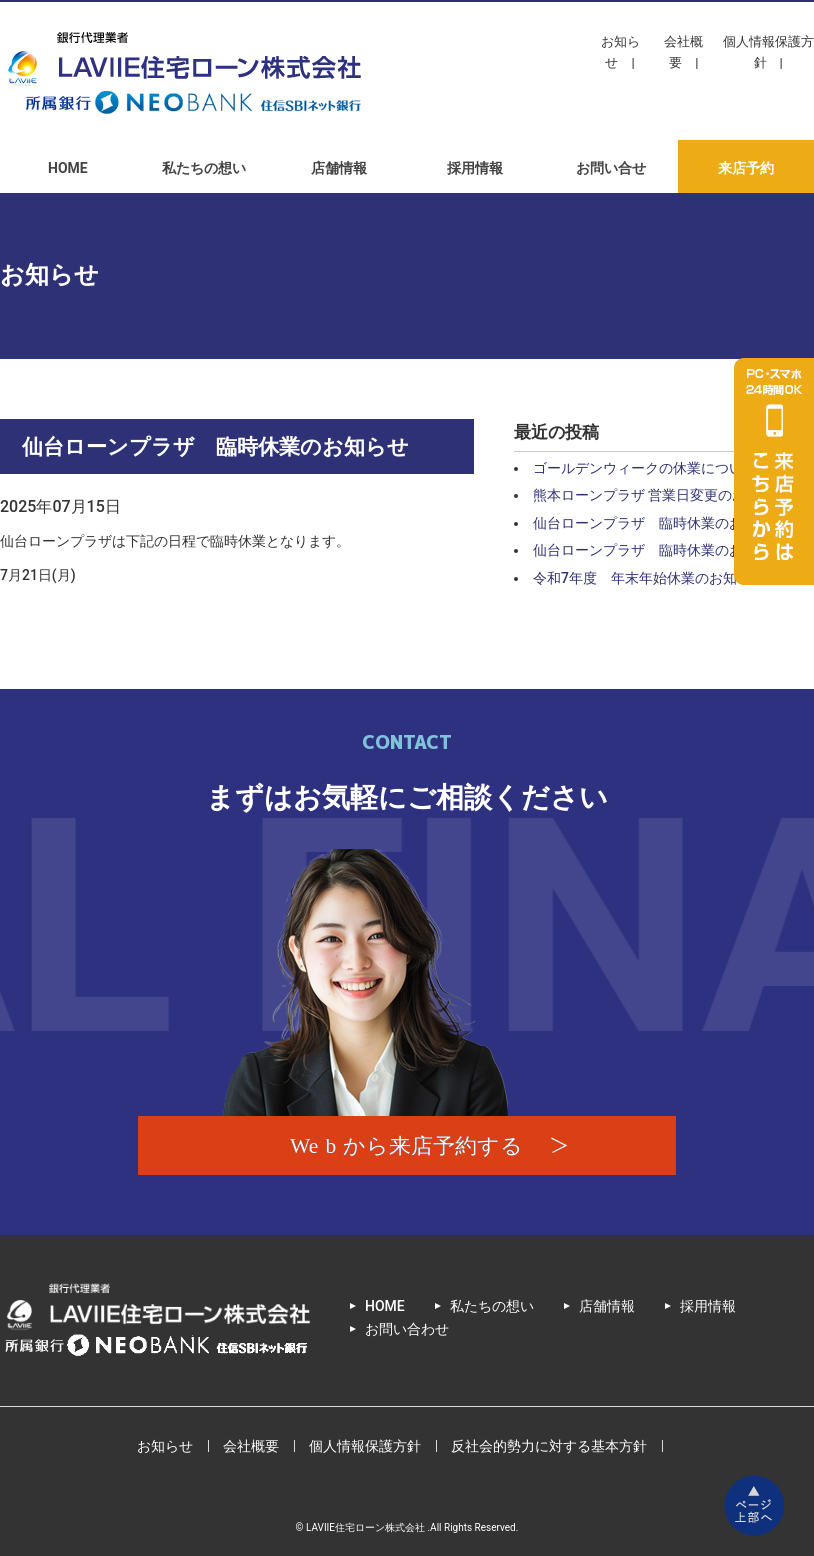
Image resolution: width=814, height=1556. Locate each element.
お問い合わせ (407, 1329)
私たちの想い (204, 168)
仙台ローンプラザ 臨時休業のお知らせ (659, 523)
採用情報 (475, 168)
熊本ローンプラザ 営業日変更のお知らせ (660, 495)
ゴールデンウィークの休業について (645, 468)
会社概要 (683, 52)
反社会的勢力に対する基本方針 (549, 1446)
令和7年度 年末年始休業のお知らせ (649, 578)
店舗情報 (339, 168)
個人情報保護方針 (768, 52)
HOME (68, 168)
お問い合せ (611, 168)
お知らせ (620, 52)
